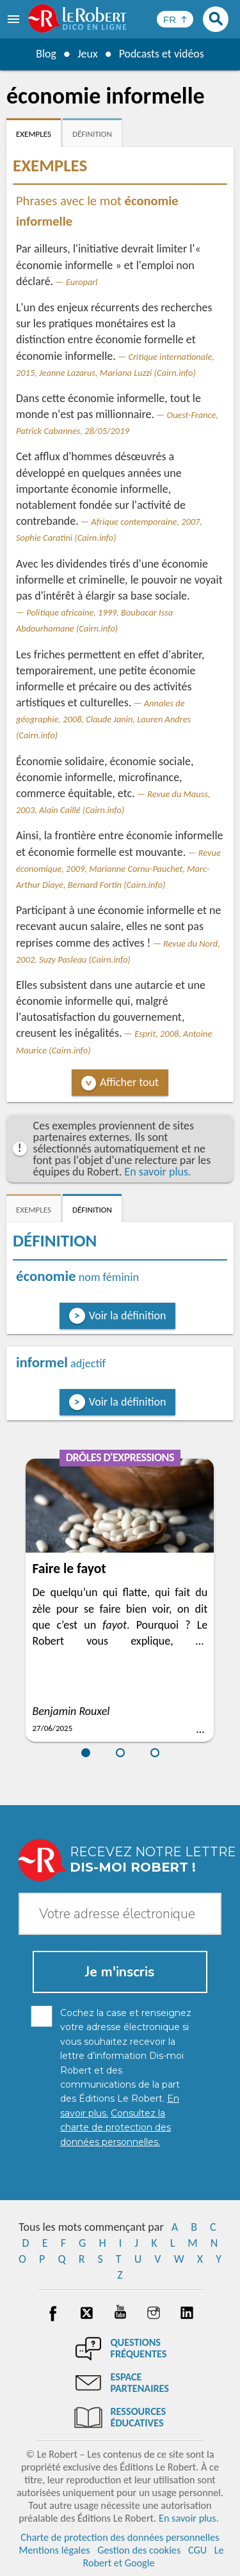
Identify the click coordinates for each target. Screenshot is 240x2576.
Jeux (87, 54)
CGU (197, 2550)
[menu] (14, 19)
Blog (45, 54)
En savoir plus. (157, 1172)
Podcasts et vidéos (161, 54)
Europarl (82, 282)
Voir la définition (127, 1315)
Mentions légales (54, 2550)
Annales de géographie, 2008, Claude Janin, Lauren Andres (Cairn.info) (103, 719)
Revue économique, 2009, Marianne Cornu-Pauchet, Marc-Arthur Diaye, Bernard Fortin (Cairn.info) (118, 868)
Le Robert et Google (153, 2556)
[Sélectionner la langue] (175, 19)
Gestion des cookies (138, 2550)
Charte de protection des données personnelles (119, 2537)
